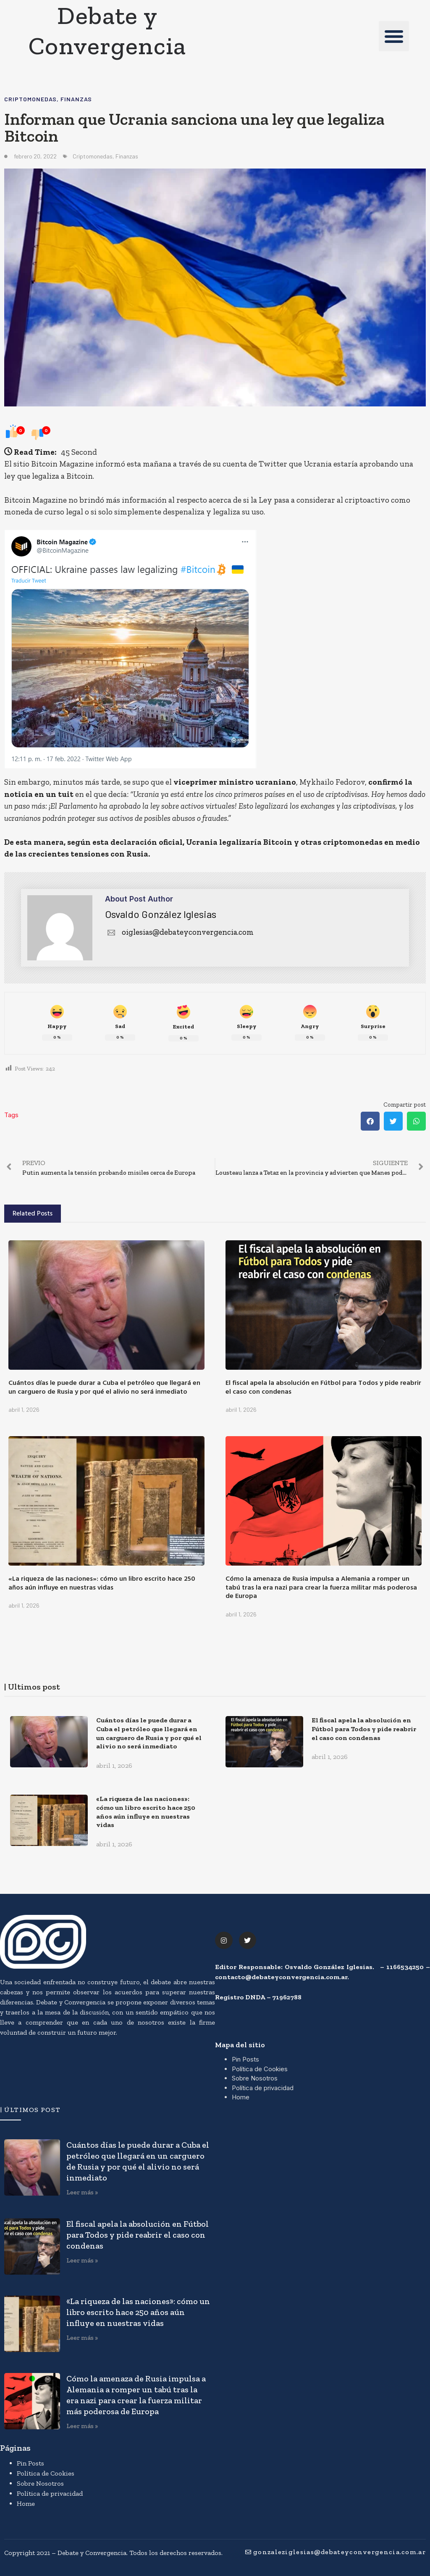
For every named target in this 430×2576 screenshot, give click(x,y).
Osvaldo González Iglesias (160, 914)
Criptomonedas (30, 99)
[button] (394, 36)
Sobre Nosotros (255, 2078)
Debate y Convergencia (107, 30)
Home (240, 2097)
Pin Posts (245, 2059)
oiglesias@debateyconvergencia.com (179, 932)
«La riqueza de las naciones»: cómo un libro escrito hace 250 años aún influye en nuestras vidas (101, 1582)
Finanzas (76, 99)
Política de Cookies (260, 2069)
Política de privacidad (263, 2088)
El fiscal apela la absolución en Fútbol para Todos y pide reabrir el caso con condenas (323, 1386)
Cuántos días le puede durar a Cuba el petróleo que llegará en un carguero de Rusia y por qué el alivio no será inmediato (104, 1386)
